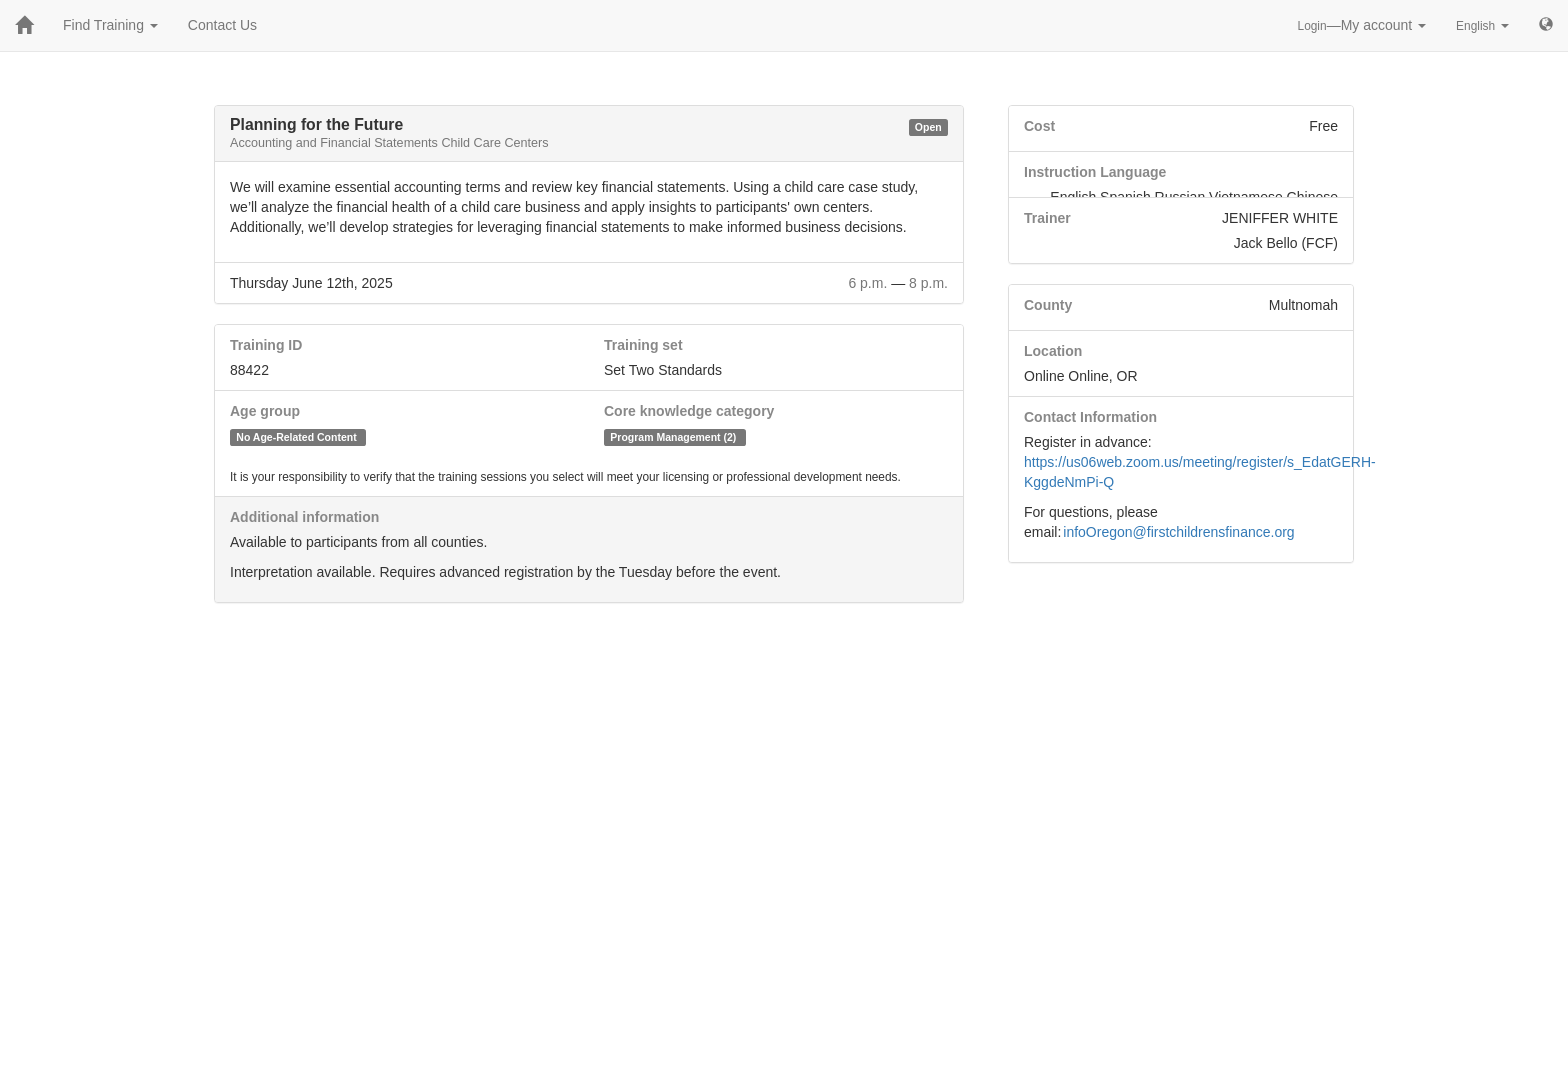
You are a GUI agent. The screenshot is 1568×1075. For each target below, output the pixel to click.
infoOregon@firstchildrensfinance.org (1178, 532)
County (1048, 305)
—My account (1362, 25)
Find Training (110, 25)
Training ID (266, 345)
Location (1053, 351)
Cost (1039, 126)
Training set (643, 345)
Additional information (304, 517)
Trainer (1047, 218)
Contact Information (1090, 417)
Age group (265, 411)
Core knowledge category (689, 411)
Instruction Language (1095, 172)
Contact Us (222, 25)
